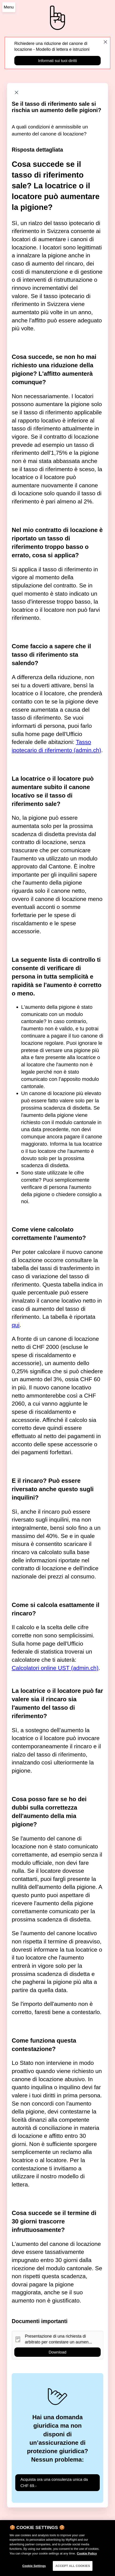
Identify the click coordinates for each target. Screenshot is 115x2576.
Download (57, 2352)
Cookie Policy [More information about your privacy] (87, 2559)
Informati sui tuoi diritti (57, 60)
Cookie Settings (34, 2571)
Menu (9, 7)
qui (15, 1325)
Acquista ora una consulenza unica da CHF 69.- (54, 2482)
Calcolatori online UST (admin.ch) (55, 1668)
